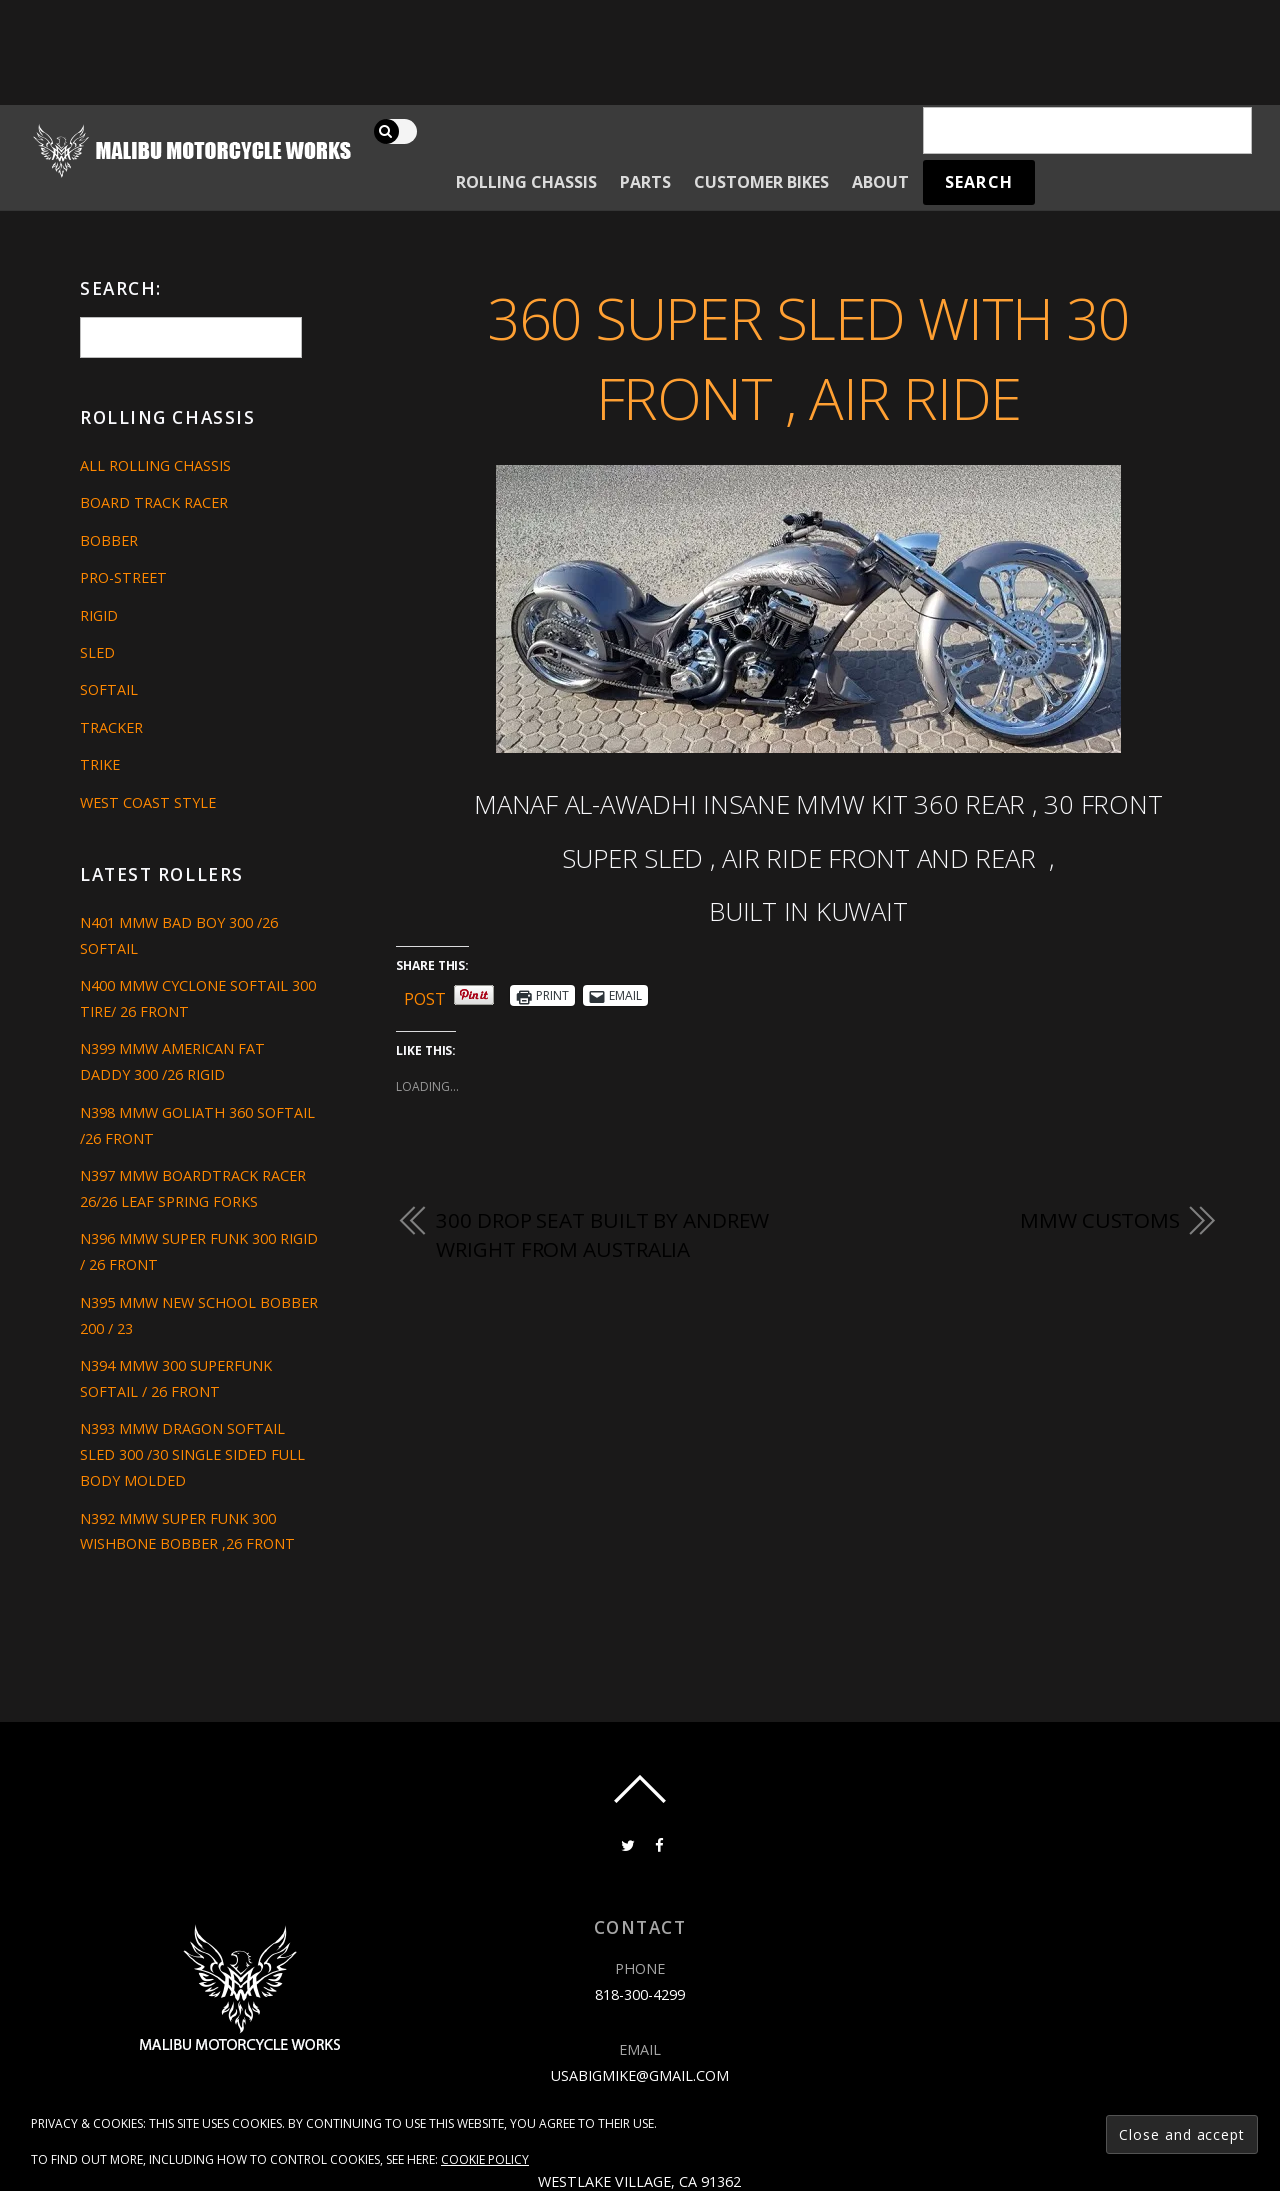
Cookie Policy (485, 2159)
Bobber (109, 540)
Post (425, 995)
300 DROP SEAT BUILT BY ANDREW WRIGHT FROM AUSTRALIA (602, 1235)
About (880, 182)
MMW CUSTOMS (1100, 1220)
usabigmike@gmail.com (640, 2075)
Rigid (99, 615)
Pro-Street (123, 577)
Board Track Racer (154, 502)
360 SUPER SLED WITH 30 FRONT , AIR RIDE (808, 358)
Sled (97, 652)
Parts (645, 182)
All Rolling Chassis (155, 465)
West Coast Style (148, 802)
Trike (100, 764)
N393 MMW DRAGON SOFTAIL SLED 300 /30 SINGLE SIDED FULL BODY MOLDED (192, 1454)
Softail (109, 689)
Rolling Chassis (526, 182)
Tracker (111, 727)
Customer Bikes (761, 182)
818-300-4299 (640, 1994)
